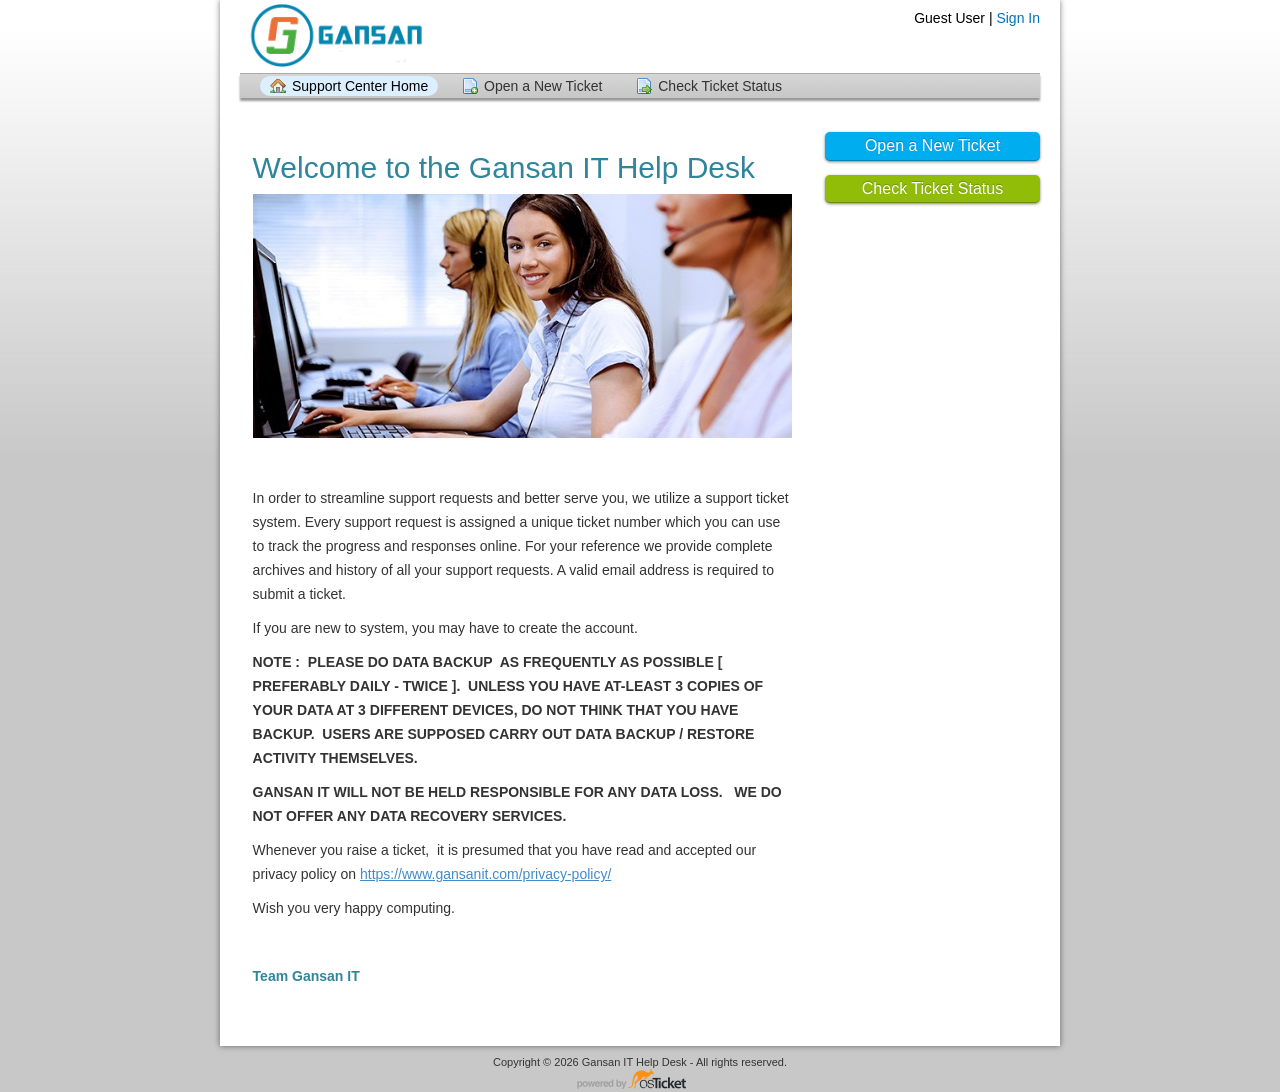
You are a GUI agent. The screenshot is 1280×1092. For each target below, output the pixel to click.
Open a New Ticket (543, 86)
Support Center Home (360, 86)
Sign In (1018, 18)
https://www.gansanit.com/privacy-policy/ (485, 874)
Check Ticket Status (720, 86)
